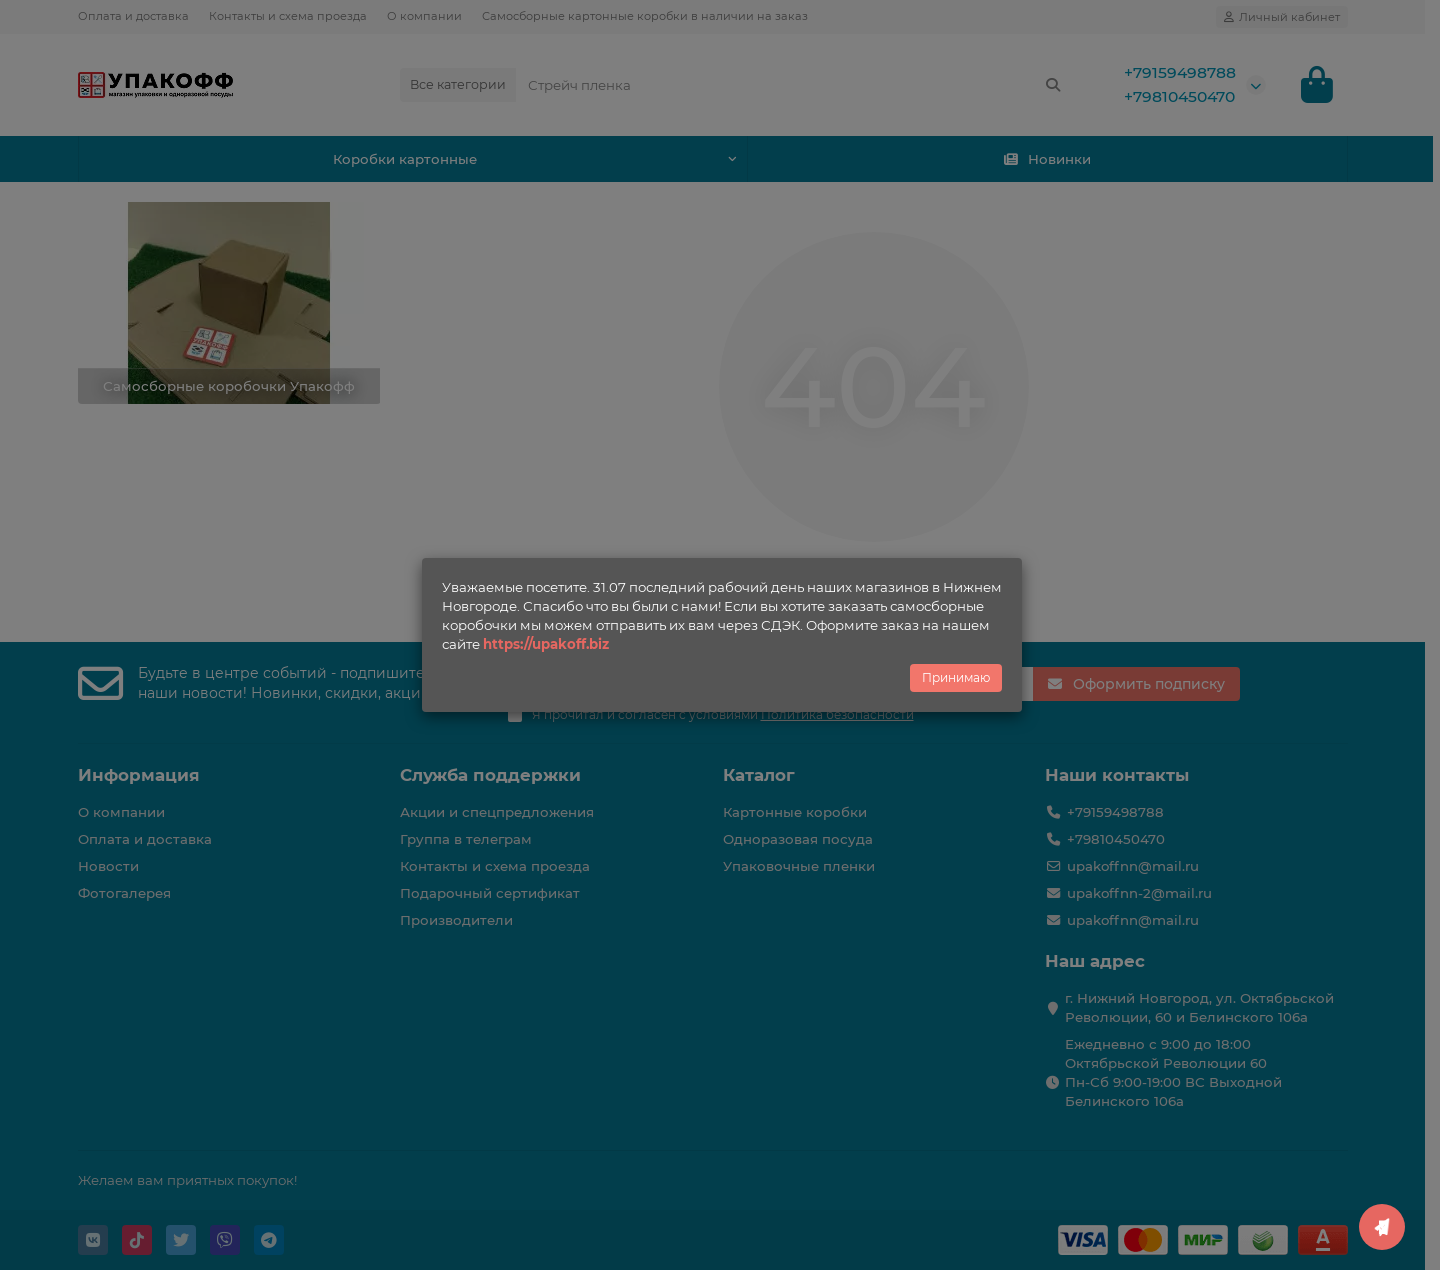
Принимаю (956, 677)
